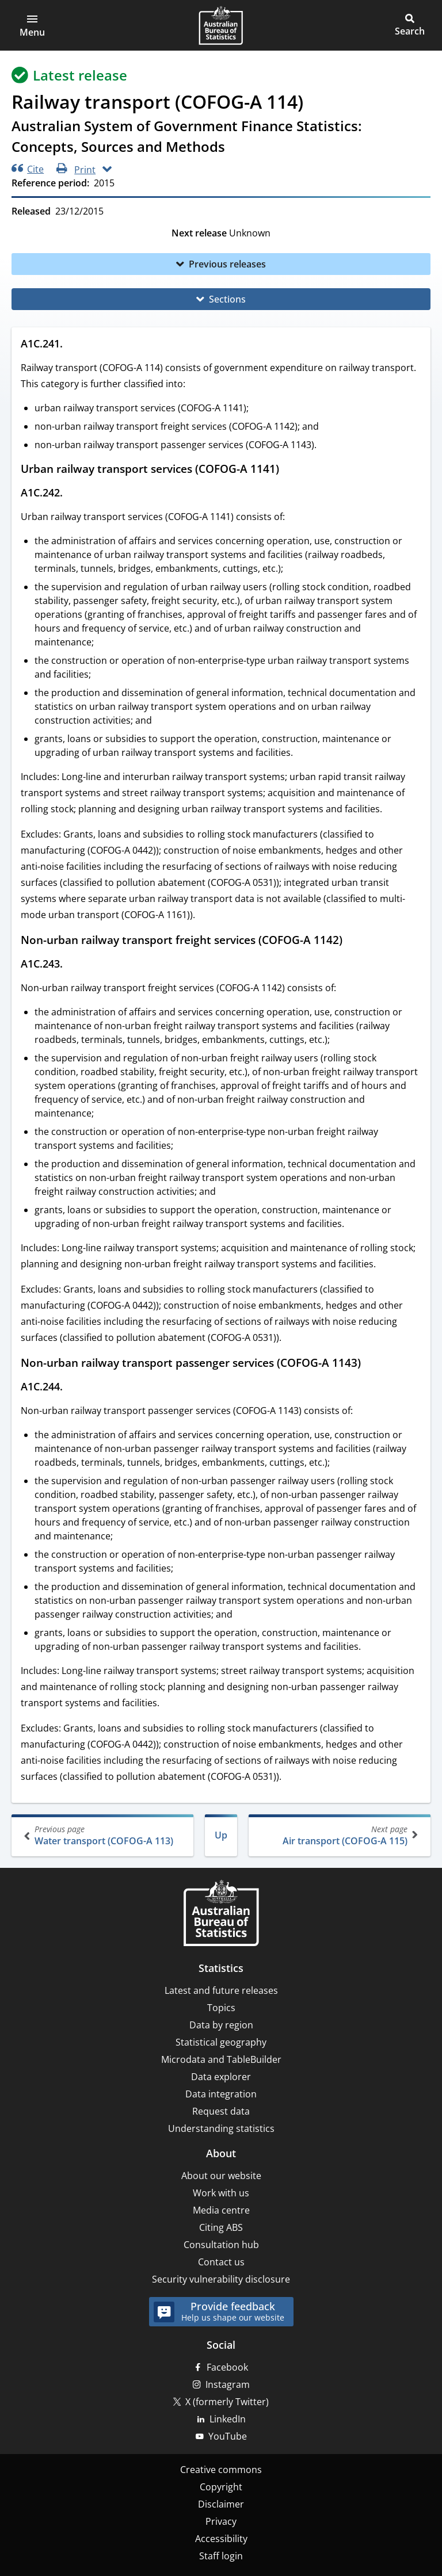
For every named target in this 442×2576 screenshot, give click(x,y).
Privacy (221, 2521)
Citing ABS (221, 2227)
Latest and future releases (221, 1990)
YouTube (227, 2436)
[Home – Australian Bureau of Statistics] (221, 1914)
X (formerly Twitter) (227, 2401)
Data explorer (221, 2076)
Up (221, 1835)
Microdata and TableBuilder (221, 2059)
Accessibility (221, 2538)
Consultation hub (221, 2244)
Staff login (221, 2556)
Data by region (221, 2025)
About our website (221, 2175)
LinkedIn (227, 2419)
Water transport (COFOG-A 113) (103, 1835)
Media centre (221, 2210)
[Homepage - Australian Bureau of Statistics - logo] (221, 25)
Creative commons (221, 2469)
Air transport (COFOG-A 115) (338, 1835)
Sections (227, 299)
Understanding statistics (221, 2128)
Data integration (221, 2094)
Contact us (221, 2262)
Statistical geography (221, 2042)
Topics (221, 2007)
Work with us (221, 2193)
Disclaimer (221, 2504)
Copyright (221, 2487)
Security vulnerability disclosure (221, 2279)
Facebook (227, 2367)
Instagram (227, 2384)
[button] (32, 25)
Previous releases (227, 264)
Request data (221, 2111)
